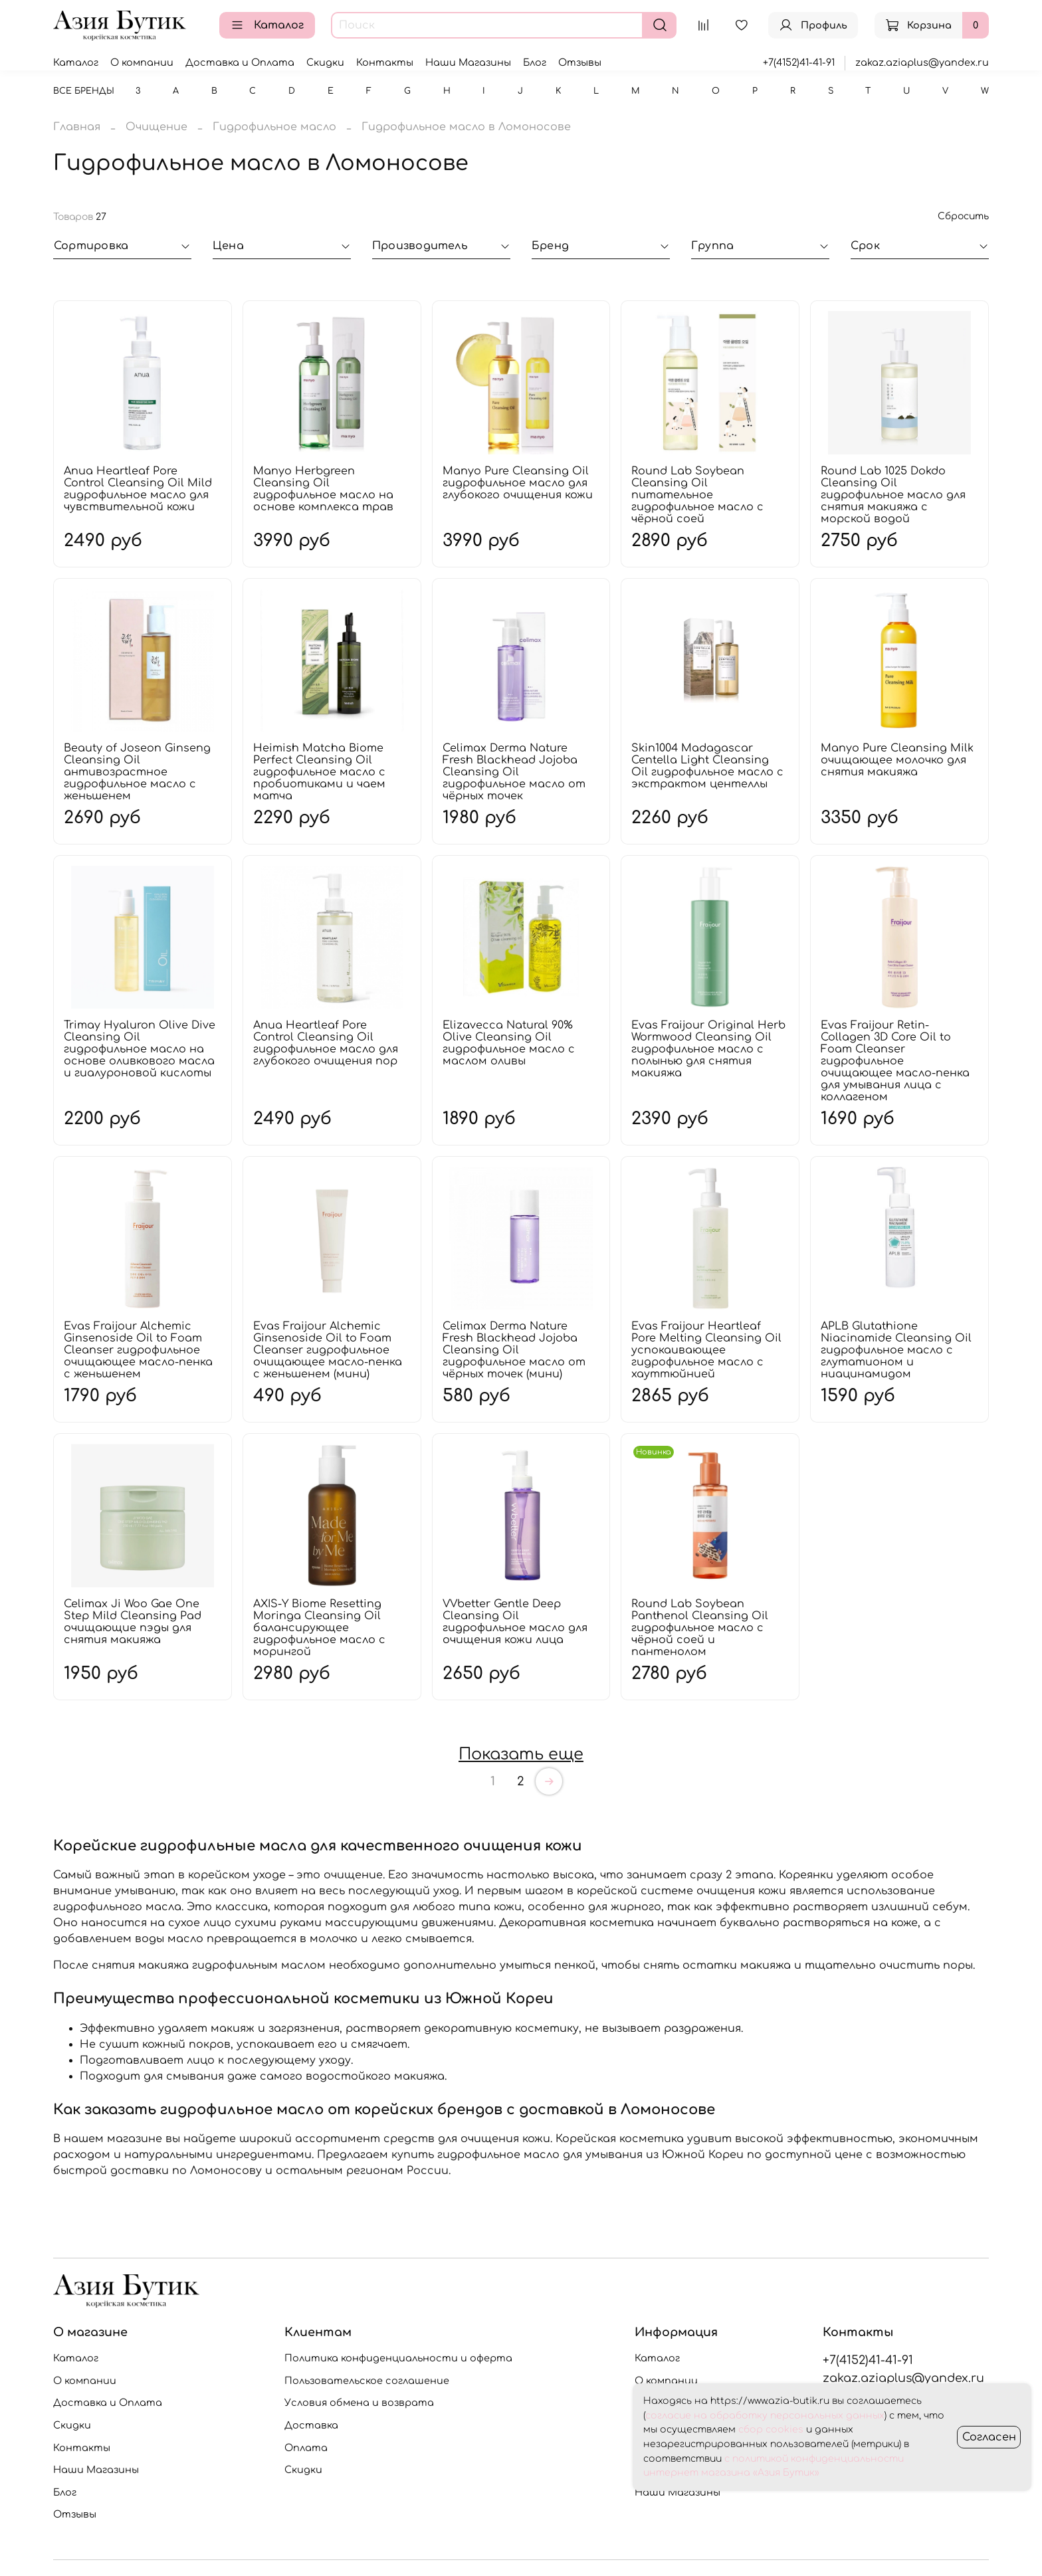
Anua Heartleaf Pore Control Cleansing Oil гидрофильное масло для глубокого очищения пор (325, 1043)
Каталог (267, 25)
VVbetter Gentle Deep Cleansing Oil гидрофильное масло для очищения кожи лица (515, 1622)
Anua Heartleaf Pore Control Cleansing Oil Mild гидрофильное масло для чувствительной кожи (138, 489)
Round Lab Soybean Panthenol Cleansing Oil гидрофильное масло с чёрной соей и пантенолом (699, 1628)
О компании (141, 62)
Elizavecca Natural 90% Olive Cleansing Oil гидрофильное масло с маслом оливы (509, 1043)
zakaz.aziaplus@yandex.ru (922, 62)
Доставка (311, 2425)
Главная (76, 127)
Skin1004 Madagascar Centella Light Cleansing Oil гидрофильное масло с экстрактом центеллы (707, 766)
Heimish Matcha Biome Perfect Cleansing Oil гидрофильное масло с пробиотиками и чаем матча (319, 772)
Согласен (989, 2437)
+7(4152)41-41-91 (799, 62)
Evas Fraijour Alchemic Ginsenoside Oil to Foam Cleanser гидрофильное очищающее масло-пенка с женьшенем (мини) (327, 1350)
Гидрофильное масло (274, 127)
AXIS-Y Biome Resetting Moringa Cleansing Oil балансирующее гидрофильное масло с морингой (319, 1628)
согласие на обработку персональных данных (765, 2416)
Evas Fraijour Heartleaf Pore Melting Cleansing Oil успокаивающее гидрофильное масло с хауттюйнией (706, 1350)
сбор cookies (770, 2429)
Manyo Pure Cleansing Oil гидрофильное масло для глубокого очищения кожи (518, 483)
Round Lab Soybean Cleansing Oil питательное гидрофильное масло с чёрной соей (697, 495)
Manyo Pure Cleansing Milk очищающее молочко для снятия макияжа (897, 760)
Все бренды (83, 91)
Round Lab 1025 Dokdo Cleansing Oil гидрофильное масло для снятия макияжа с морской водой (893, 495)
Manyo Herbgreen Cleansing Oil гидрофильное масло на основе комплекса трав (323, 489)
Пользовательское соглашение (366, 2380)
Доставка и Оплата (239, 62)
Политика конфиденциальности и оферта (398, 2358)
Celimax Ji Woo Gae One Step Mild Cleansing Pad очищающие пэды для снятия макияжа (132, 1622)
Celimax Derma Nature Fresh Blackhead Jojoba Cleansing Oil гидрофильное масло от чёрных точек (514, 772)
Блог (534, 62)
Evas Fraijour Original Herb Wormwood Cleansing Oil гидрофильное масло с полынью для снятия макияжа (708, 1049)
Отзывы (579, 62)
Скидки (325, 62)
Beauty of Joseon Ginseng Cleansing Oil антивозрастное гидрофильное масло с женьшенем (137, 772)
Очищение (156, 127)
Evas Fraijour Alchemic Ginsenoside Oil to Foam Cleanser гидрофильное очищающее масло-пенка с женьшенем (138, 1350)
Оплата (306, 2447)
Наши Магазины (468, 62)
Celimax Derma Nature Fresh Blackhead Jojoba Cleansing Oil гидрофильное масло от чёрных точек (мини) (514, 1350)
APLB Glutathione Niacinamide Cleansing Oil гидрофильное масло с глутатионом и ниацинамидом (896, 1350)
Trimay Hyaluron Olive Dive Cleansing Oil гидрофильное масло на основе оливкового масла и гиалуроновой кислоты (139, 1049)
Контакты (384, 62)
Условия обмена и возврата (359, 2402)
